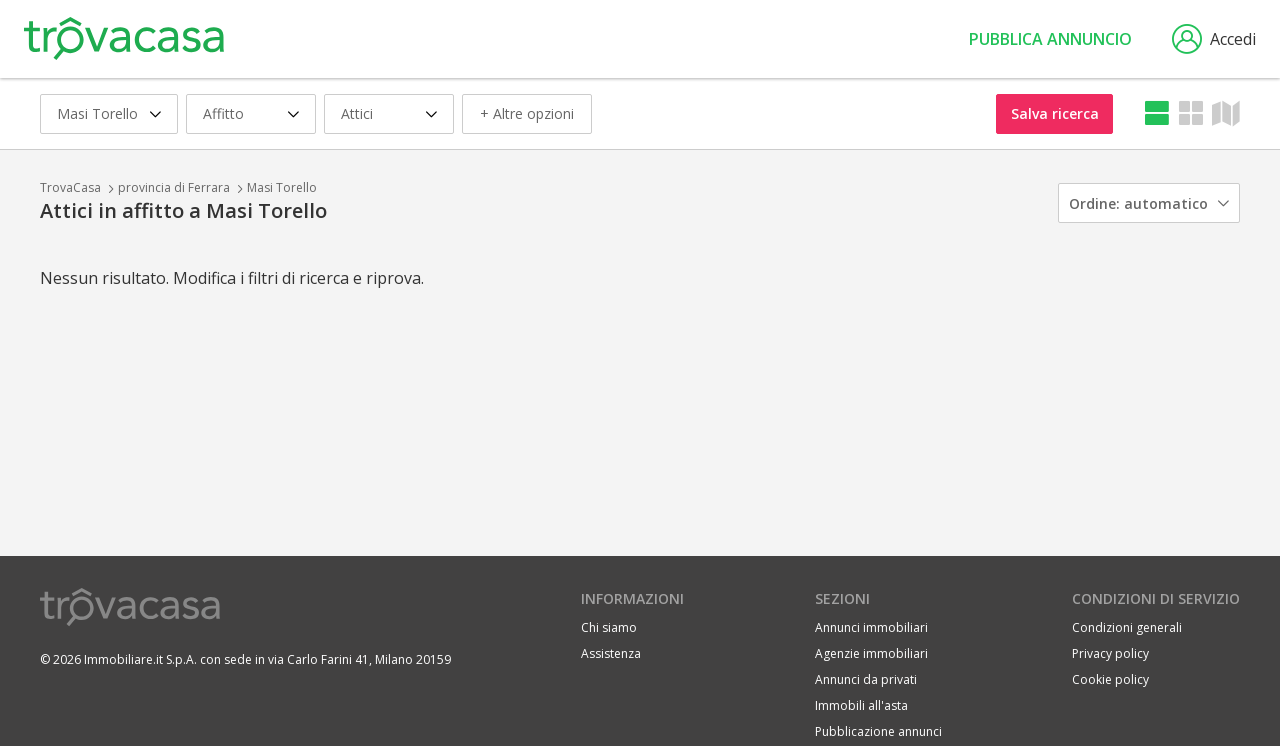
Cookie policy (1110, 679)
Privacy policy (1110, 653)
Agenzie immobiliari (871, 653)
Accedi (1214, 39)
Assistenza (611, 653)
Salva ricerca (1055, 113)
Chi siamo (609, 627)
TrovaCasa (70, 187)
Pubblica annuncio (1050, 39)
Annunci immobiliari (871, 627)
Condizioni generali (1127, 627)
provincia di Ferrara (174, 187)
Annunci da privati (866, 679)
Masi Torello (282, 187)
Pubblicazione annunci (878, 731)
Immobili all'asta (861, 705)
